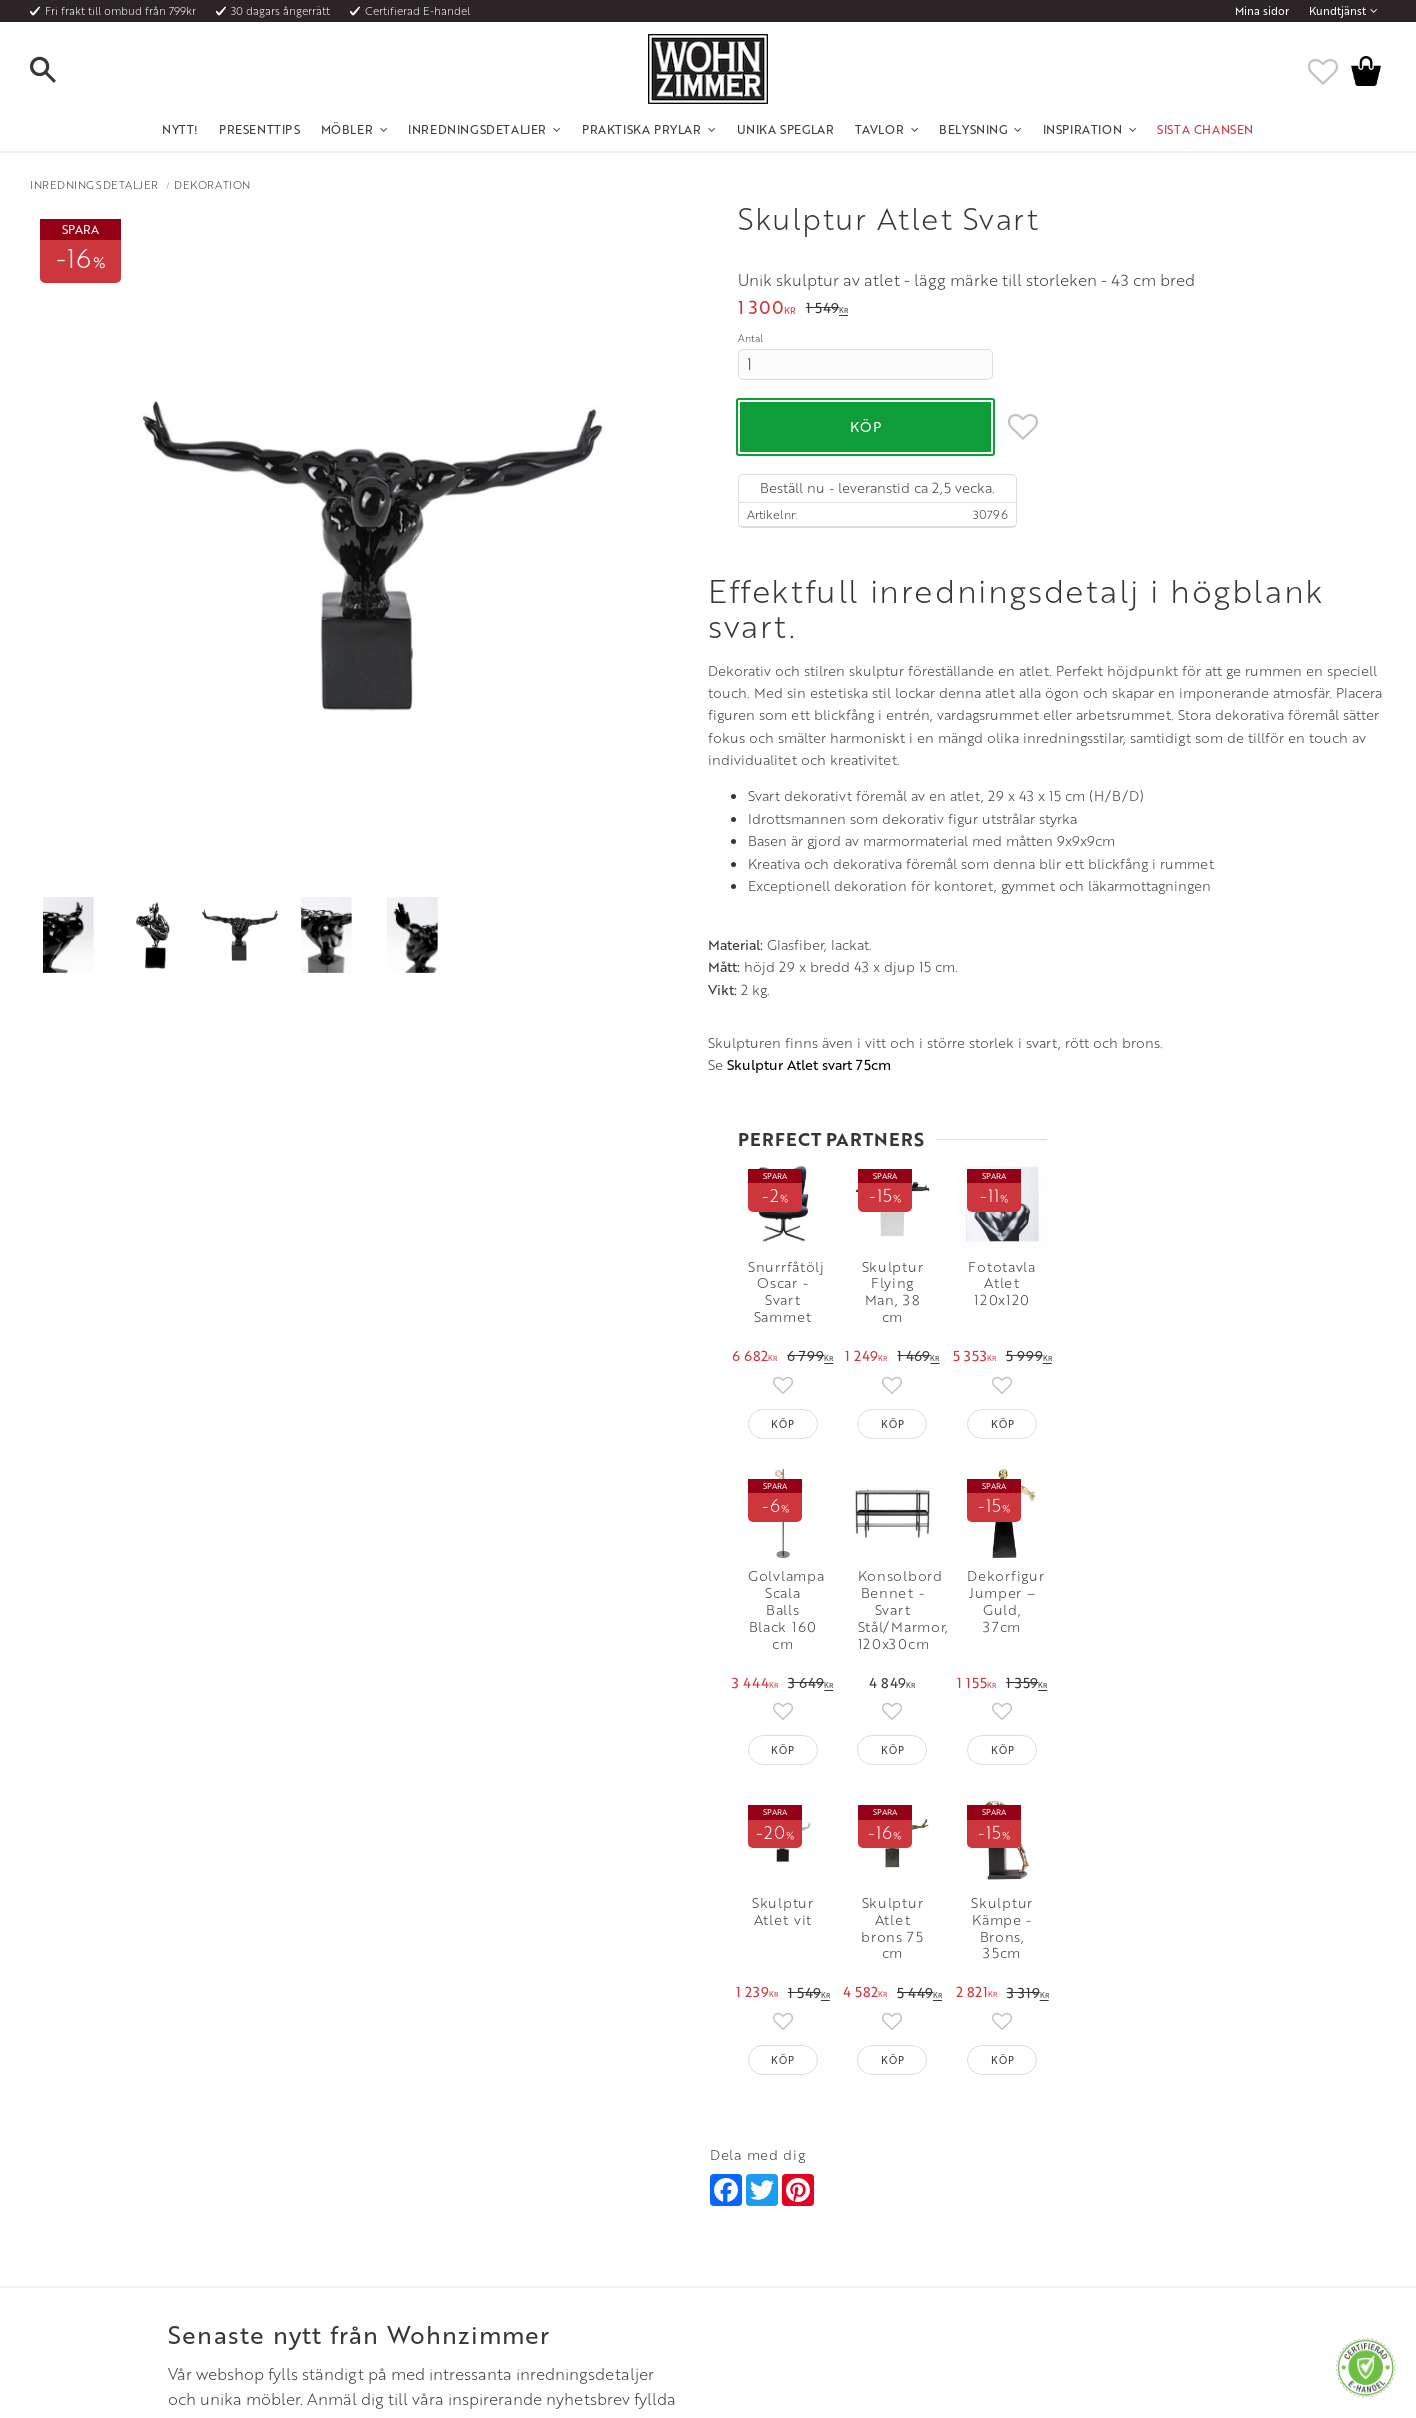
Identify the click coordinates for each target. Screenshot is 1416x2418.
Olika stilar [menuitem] (452, 2174)
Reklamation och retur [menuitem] (199, 2247)
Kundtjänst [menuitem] (1337, 11)
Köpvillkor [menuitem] (167, 2174)
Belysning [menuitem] (973, 129)
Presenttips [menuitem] (260, 129)
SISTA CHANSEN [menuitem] (1205, 129)
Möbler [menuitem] (347, 129)
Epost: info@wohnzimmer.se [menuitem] (784, 2199)
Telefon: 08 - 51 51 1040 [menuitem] (770, 2174)
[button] (60, 71)
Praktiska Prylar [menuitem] (642, 129)
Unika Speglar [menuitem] (786, 129)
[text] (767, 309)
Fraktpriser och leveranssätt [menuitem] (214, 2199)
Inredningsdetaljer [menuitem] (477, 129)
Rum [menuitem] (436, 2199)
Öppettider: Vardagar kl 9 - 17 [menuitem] (789, 2150)
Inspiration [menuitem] (1083, 129)
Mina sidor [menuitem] (1262, 11)
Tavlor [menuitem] (880, 129)
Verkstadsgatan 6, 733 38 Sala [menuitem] (786, 2223)
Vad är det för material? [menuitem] (203, 2223)
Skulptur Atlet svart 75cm (131, 1489)
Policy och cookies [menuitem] (188, 2272)
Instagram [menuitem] (1039, 2150)
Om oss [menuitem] (443, 2150)
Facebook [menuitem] (1040, 2174)
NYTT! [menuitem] (180, 129)
